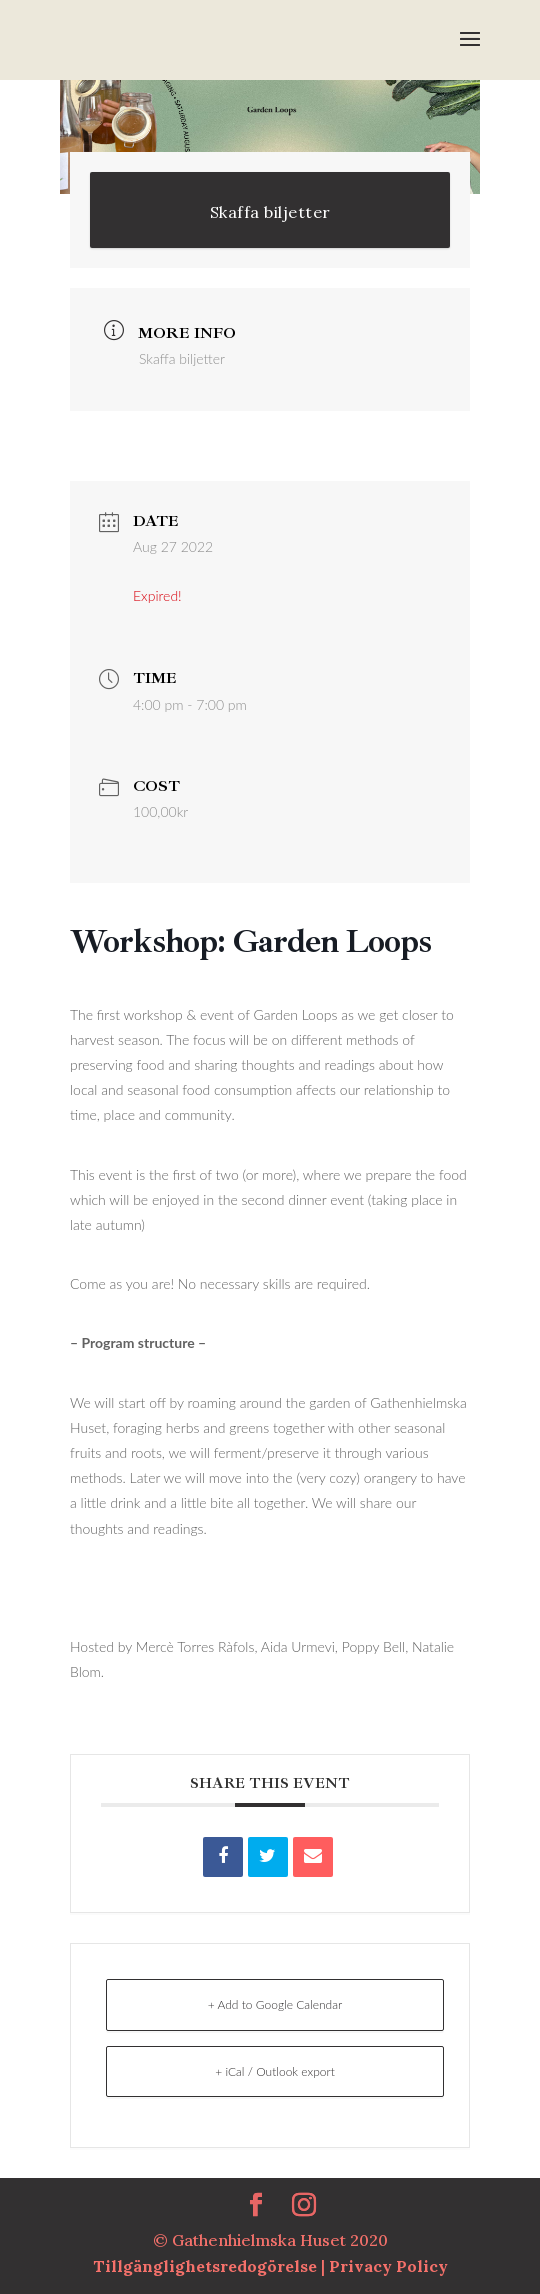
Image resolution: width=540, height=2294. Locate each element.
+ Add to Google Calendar (275, 2004)
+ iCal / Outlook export (275, 2071)
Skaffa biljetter (270, 212)
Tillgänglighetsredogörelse (207, 2266)
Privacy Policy (388, 2266)
